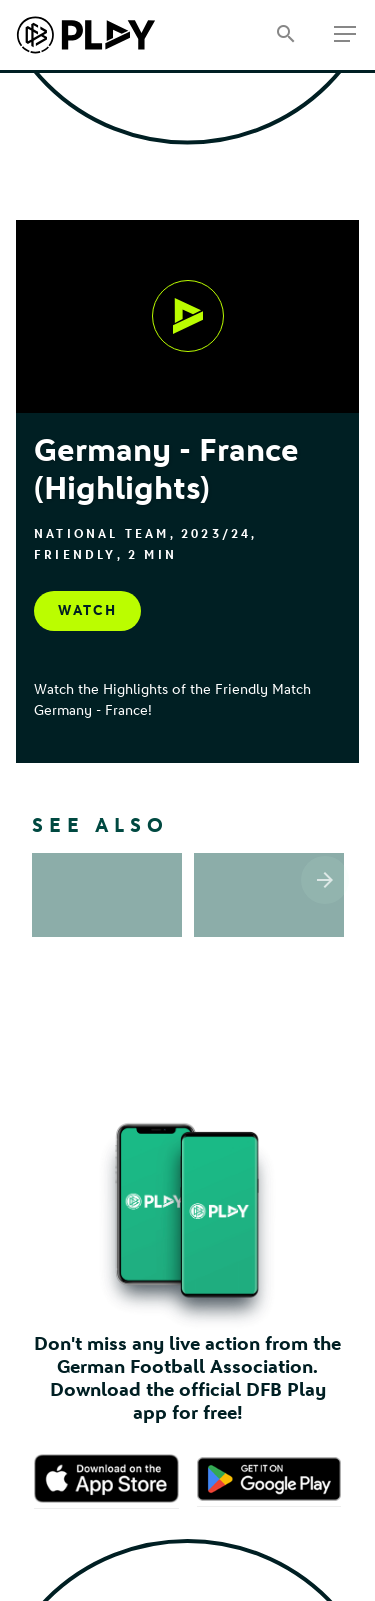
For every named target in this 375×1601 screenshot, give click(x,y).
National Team (102, 534)
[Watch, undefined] (188, 316)
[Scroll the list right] (325, 880)
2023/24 (216, 534)
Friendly (75, 555)
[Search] (285, 35)
